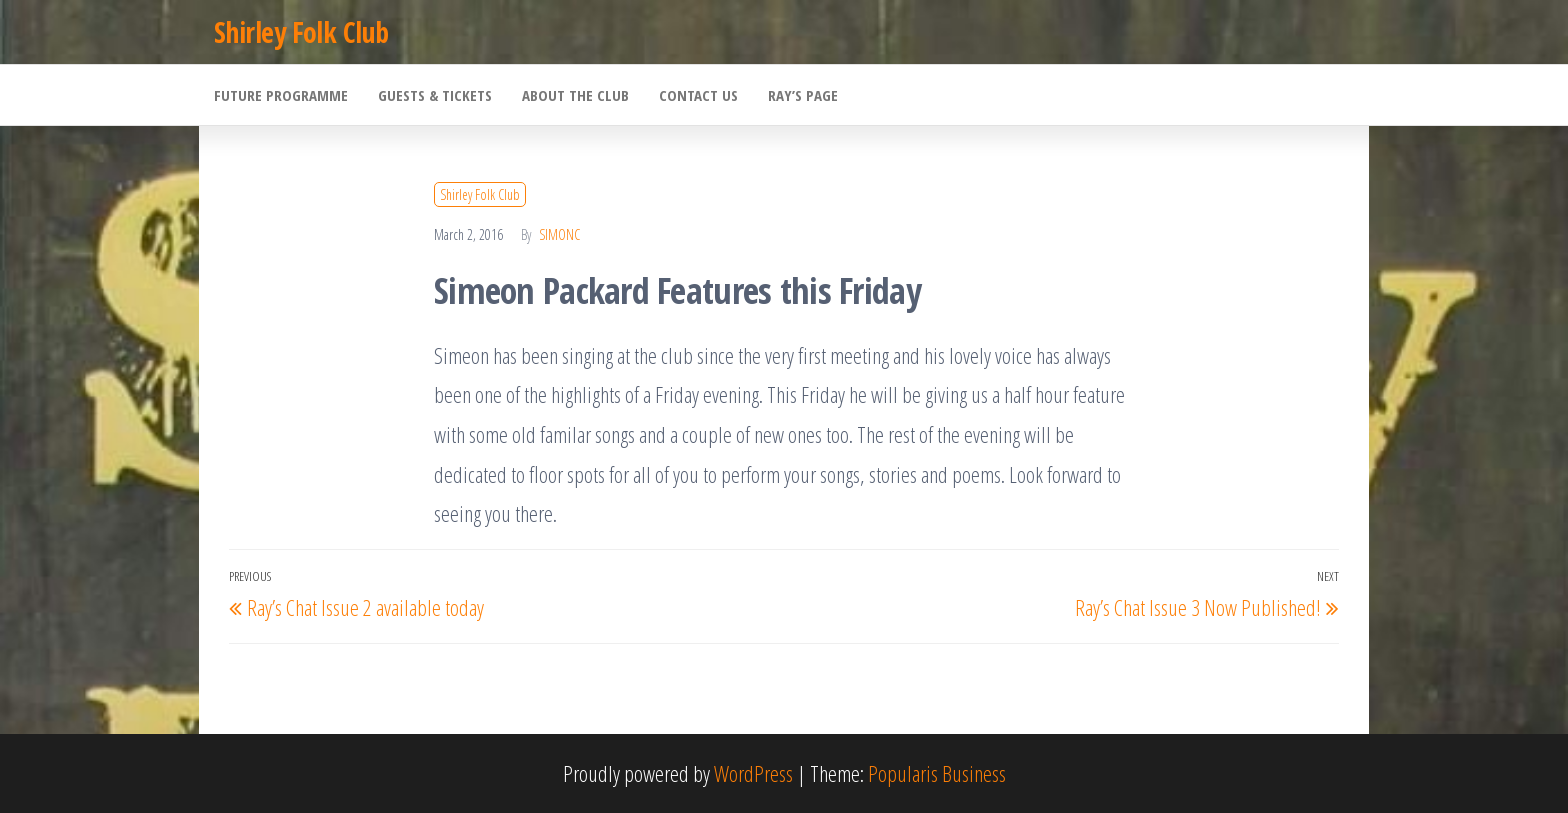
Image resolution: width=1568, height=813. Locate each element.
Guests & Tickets (435, 95)
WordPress (753, 773)
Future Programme (281, 95)
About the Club (575, 95)
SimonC (559, 234)
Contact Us (698, 95)
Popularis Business (937, 773)
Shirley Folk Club (301, 32)
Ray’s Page (803, 95)
